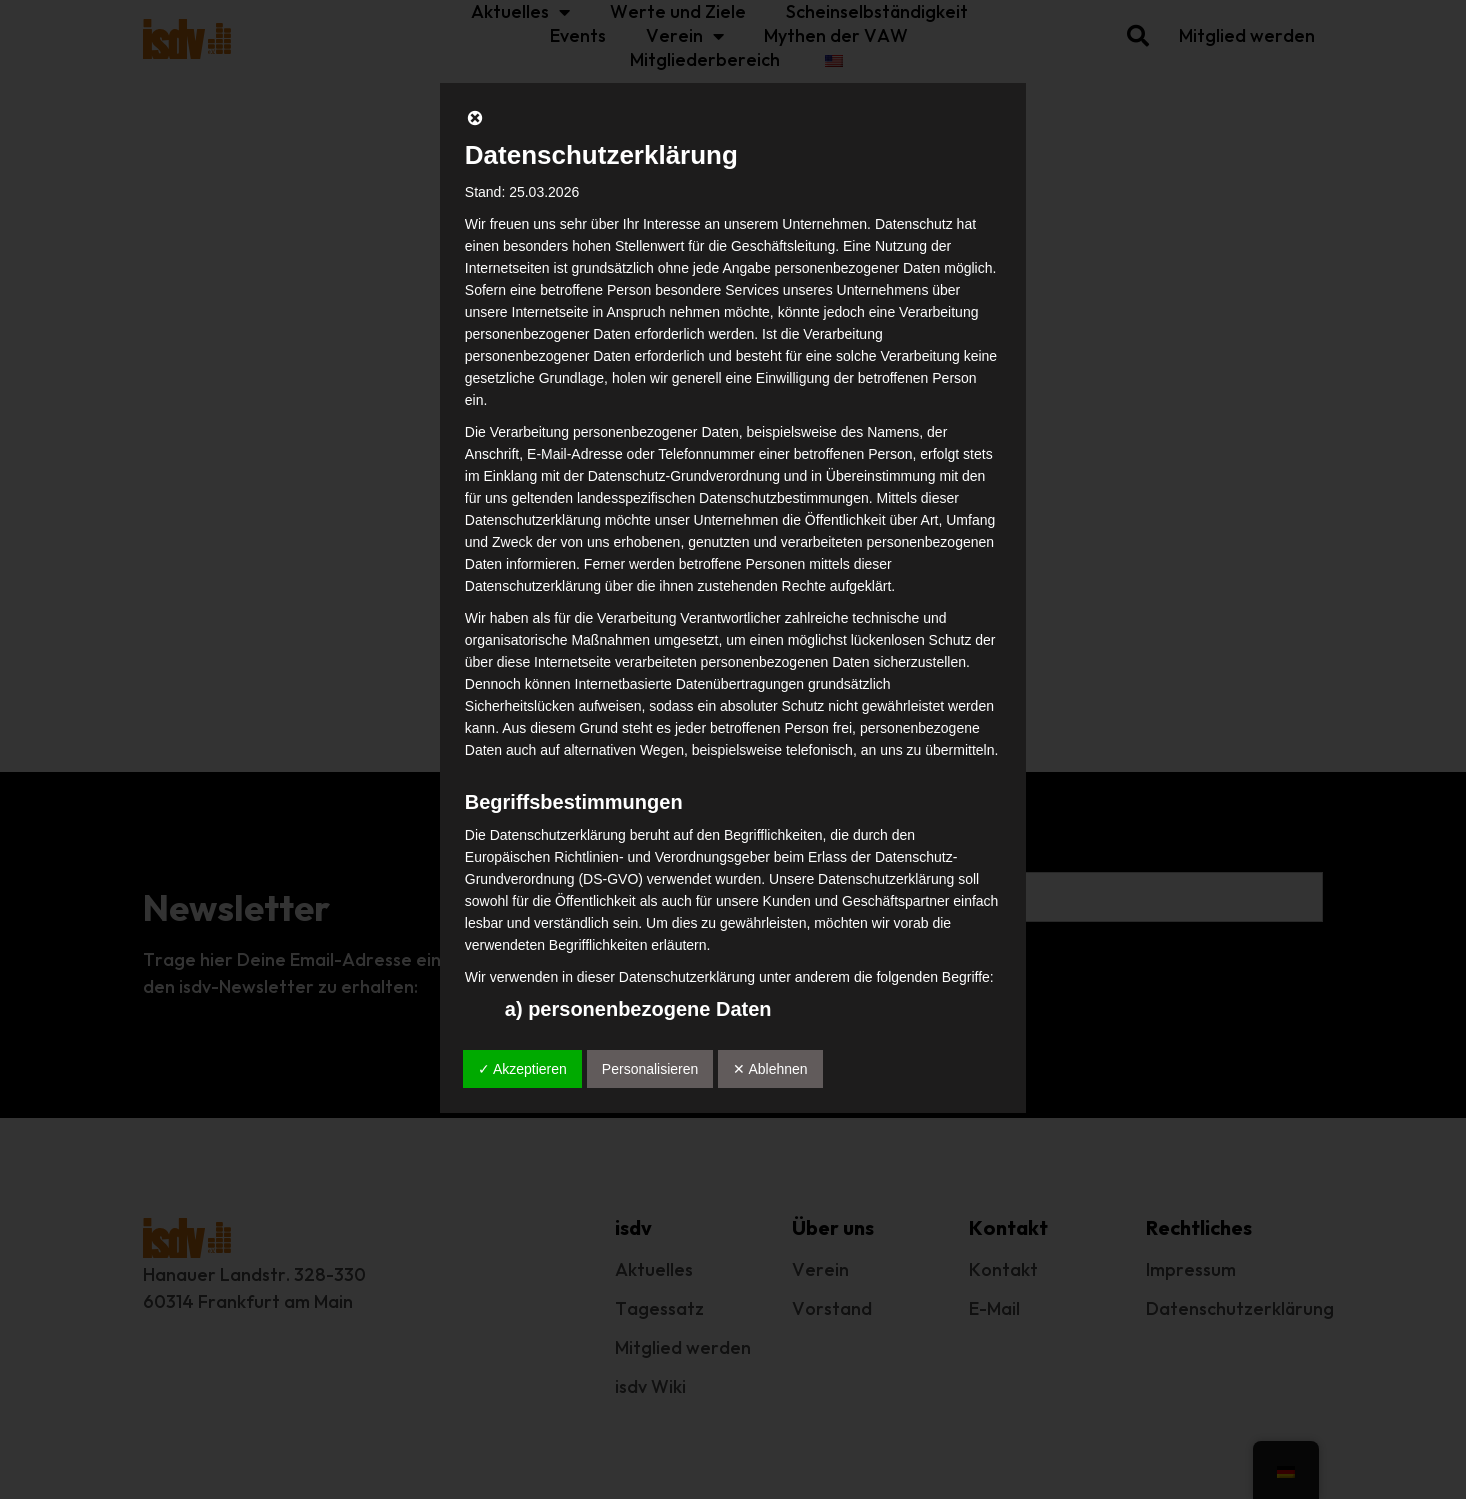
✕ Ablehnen (770, 1069)
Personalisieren (650, 1069)
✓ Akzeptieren (522, 1069)
